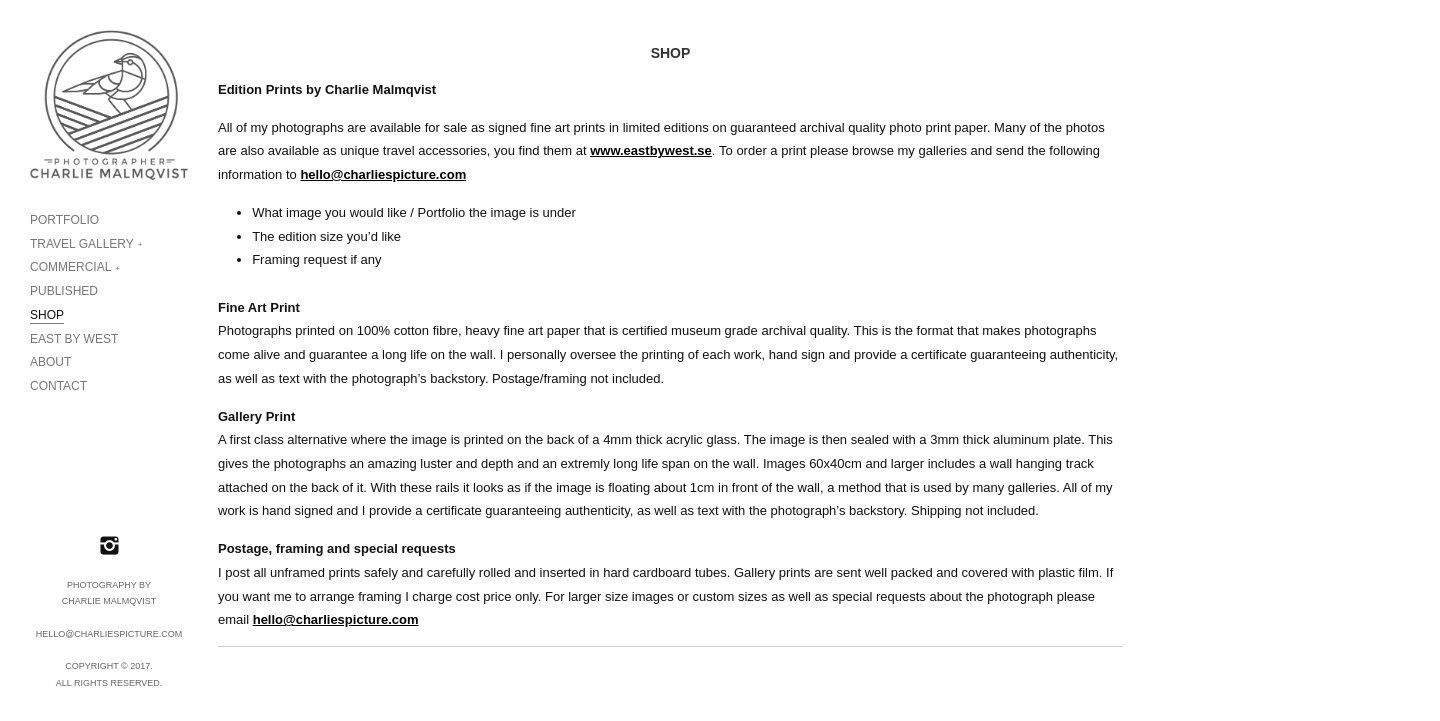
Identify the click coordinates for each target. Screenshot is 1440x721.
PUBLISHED (64, 291)
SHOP (47, 315)
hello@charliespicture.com (383, 174)
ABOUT (50, 362)
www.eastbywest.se (651, 150)
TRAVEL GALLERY (82, 244)
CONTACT (58, 386)
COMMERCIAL (70, 267)
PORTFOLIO (64, 220)
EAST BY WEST (74, 339)
